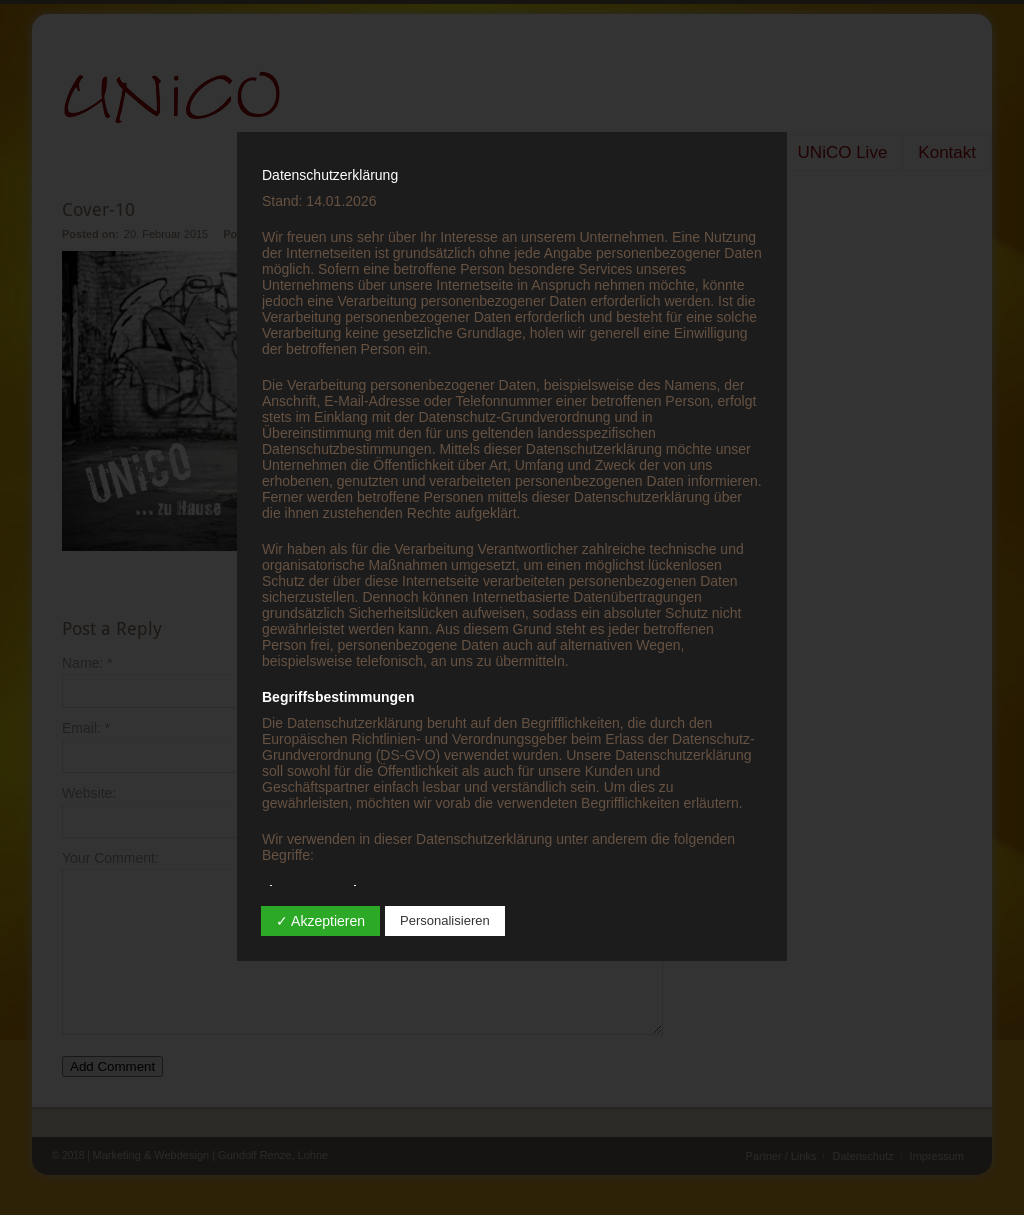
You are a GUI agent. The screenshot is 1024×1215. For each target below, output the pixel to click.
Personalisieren (445, 920)
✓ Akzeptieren (320, 921)
